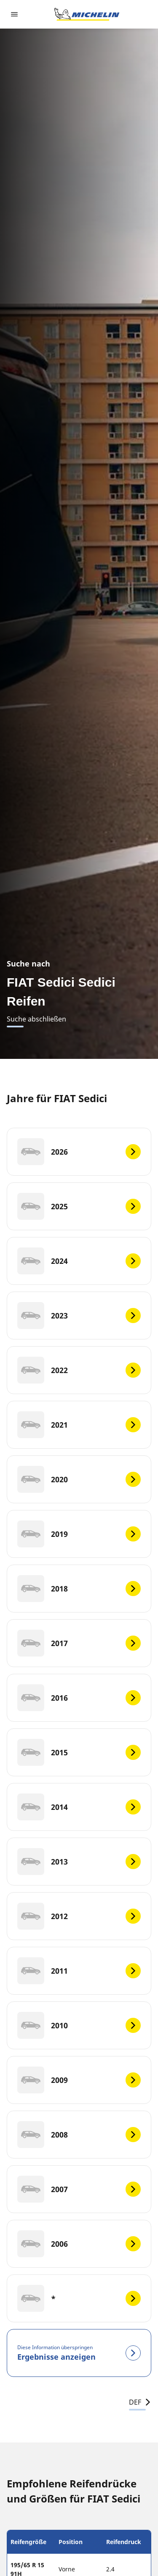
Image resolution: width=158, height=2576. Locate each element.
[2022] (79, 1370)
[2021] (79, 1425)
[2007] (79, 2189)
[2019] (79, 1534)
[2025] (79, 1206)
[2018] (79, 1588)
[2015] (79, 1752)
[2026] (79, 1152)
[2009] (79, 2080)
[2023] (79, 1315)
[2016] (79, 1698)
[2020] (79, 1479)
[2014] (79, 1807)
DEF (140, 2402)
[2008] (79, 2134)
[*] (79, 2298)
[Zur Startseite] (87, 14)
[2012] (79, 1916)
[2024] (79, 1261)
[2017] (79, 1643)
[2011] (79, 1971)
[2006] (79, 2244)
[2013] (79, 1861)
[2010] (79, 2025)
